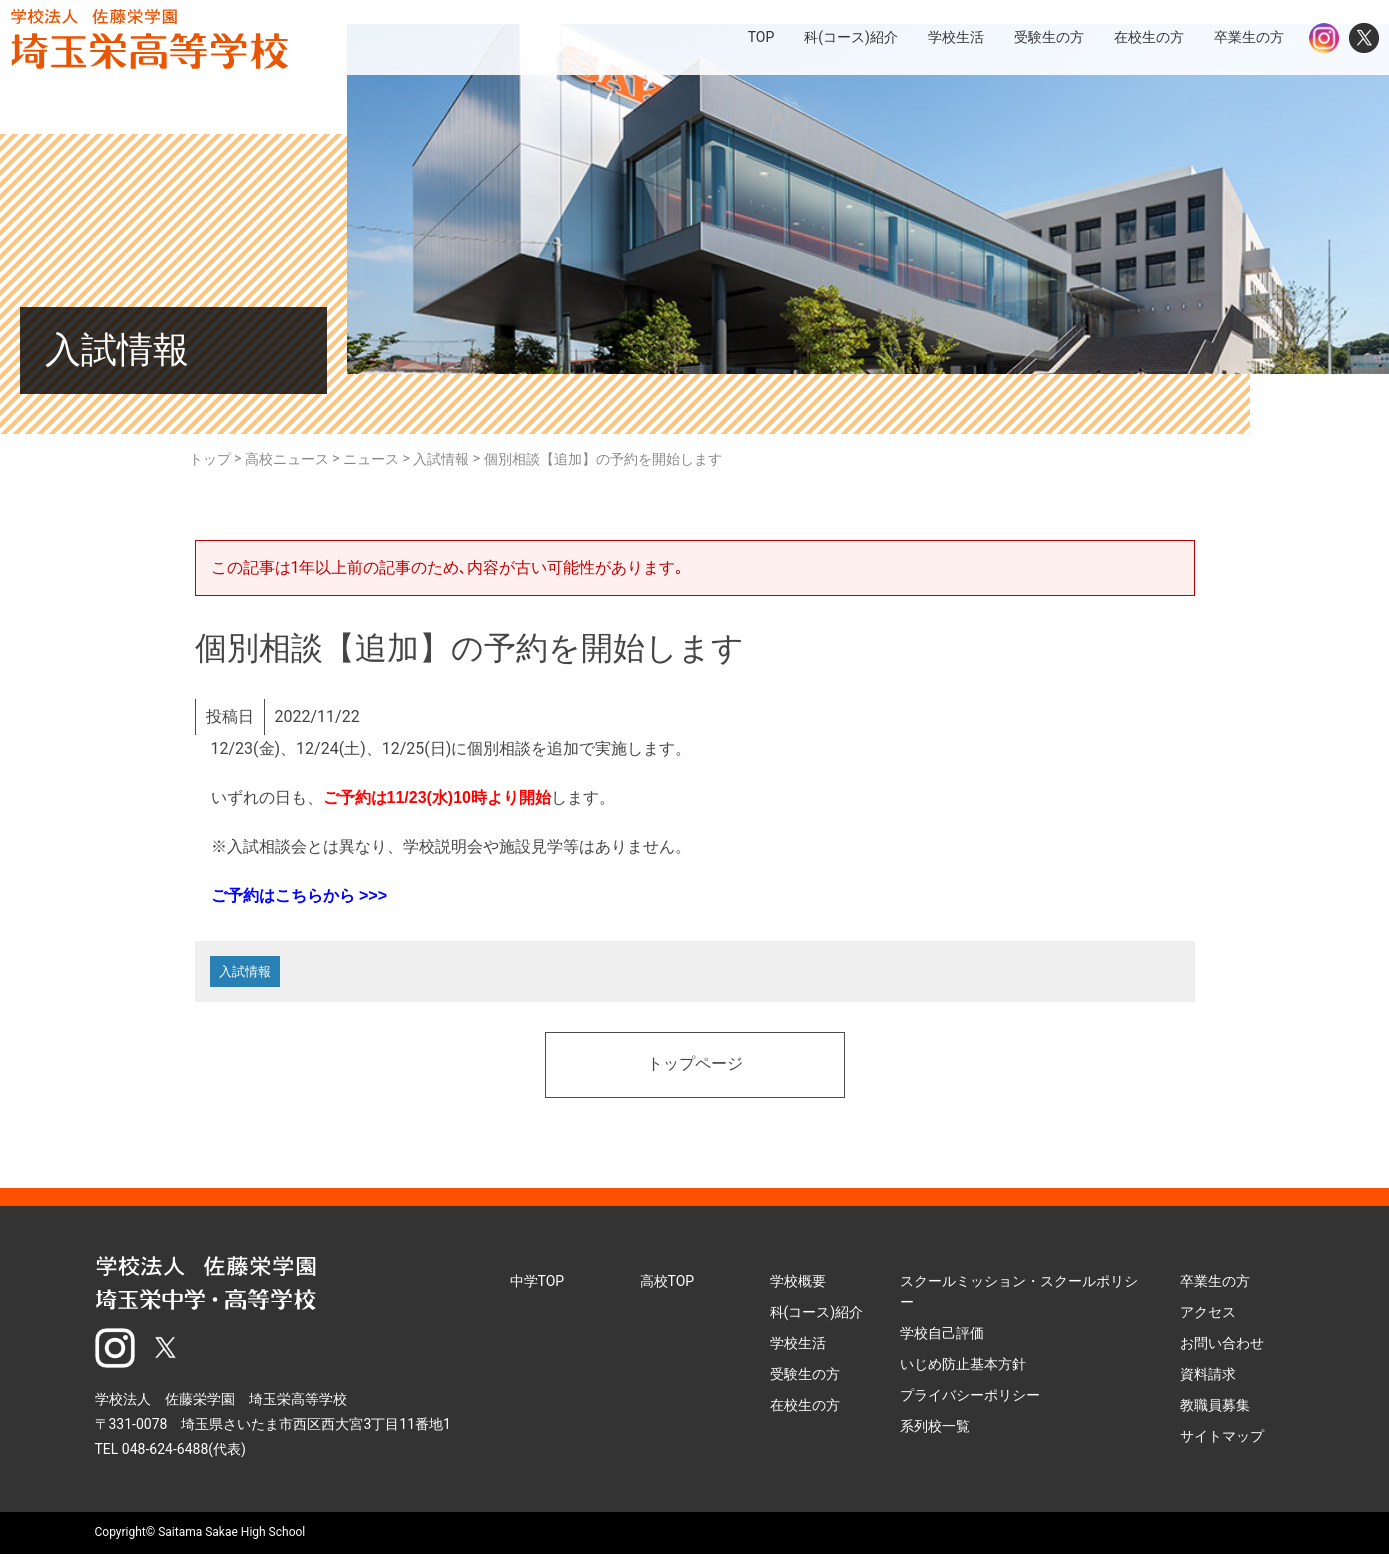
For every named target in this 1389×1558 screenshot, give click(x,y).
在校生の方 (805, 1410)
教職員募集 (1215, 1410)
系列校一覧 (935, 1431)
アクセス (1208, 1317)
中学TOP (537, 1286)
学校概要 (798, 1286)
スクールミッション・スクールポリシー (1019, 1296)
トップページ (695, 1070)
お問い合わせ (1222, 1348)
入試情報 (249, 974)
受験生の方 (805, 1379)
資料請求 (1208, 1379)
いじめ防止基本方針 (963, 1369)
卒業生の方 (1215, 1286)
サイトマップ (1222, 1441)
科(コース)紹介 (817, 1317)
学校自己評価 (942, 1338)
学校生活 (798, 1348)
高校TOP (667, 1286)
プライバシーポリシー (970, 1400)
